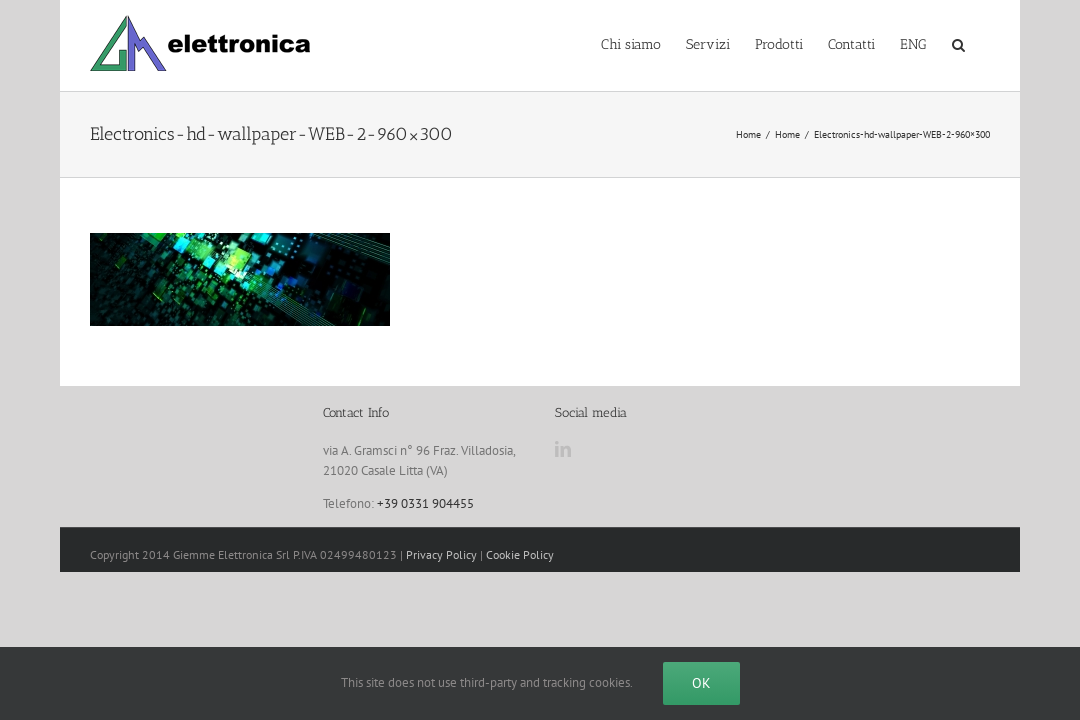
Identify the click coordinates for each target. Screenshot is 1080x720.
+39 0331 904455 (425, 503)
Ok (701, 683)
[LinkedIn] (563, 449)
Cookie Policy (520, 554)
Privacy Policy (441, 554)
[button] (983, 43)
